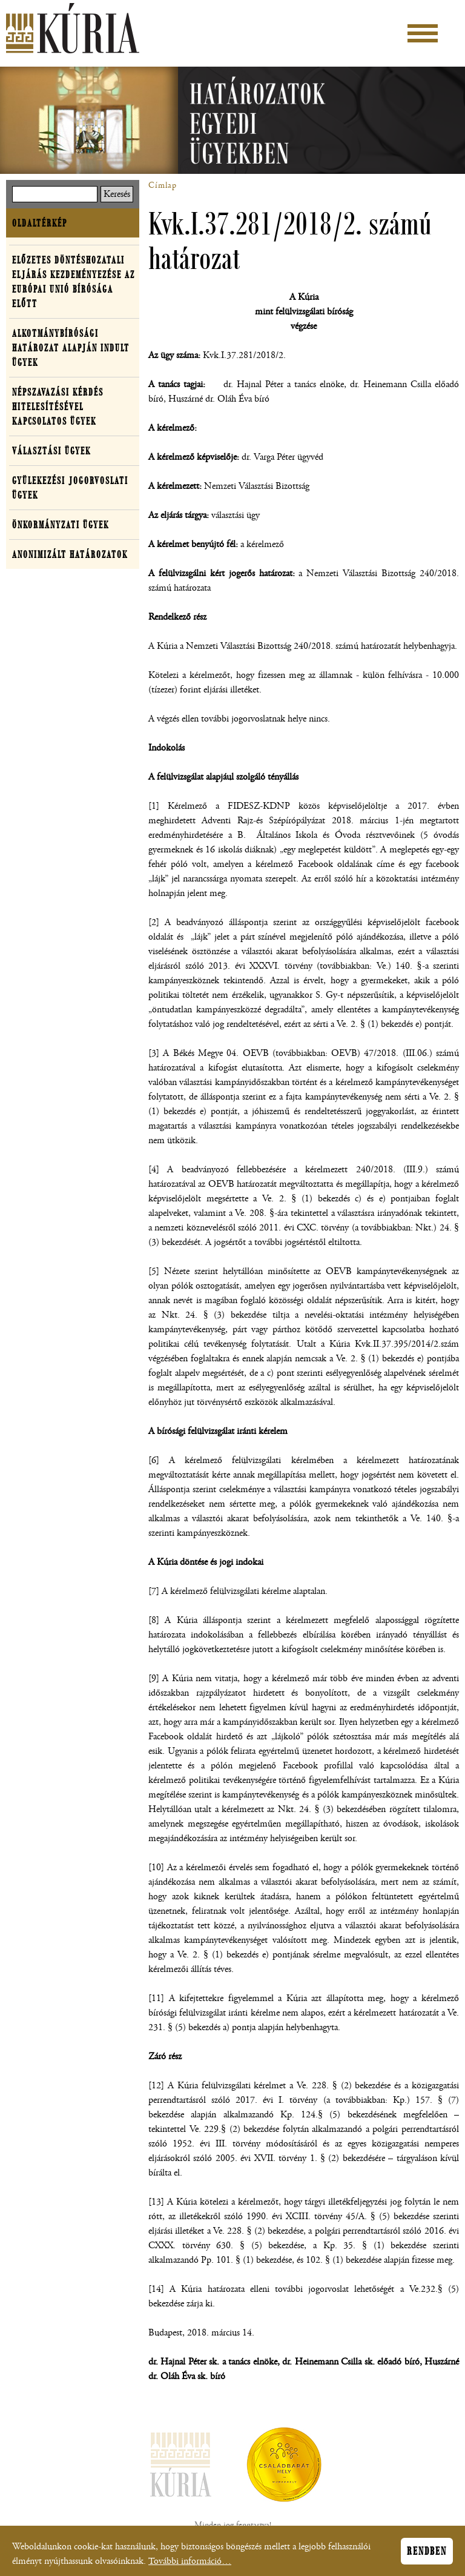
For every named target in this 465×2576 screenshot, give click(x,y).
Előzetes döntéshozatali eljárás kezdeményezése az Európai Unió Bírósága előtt (73, 281)
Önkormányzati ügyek (60, 524)
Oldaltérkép (39, 223)
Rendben (427, 2555)
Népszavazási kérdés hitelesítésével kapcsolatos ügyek (58, 406)
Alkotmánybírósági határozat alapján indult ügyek (71, 348)
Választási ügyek (51, 450)
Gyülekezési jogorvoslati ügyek (70, 488)
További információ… (189, 2564)
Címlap (162, 185)
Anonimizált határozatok (70, 554)
